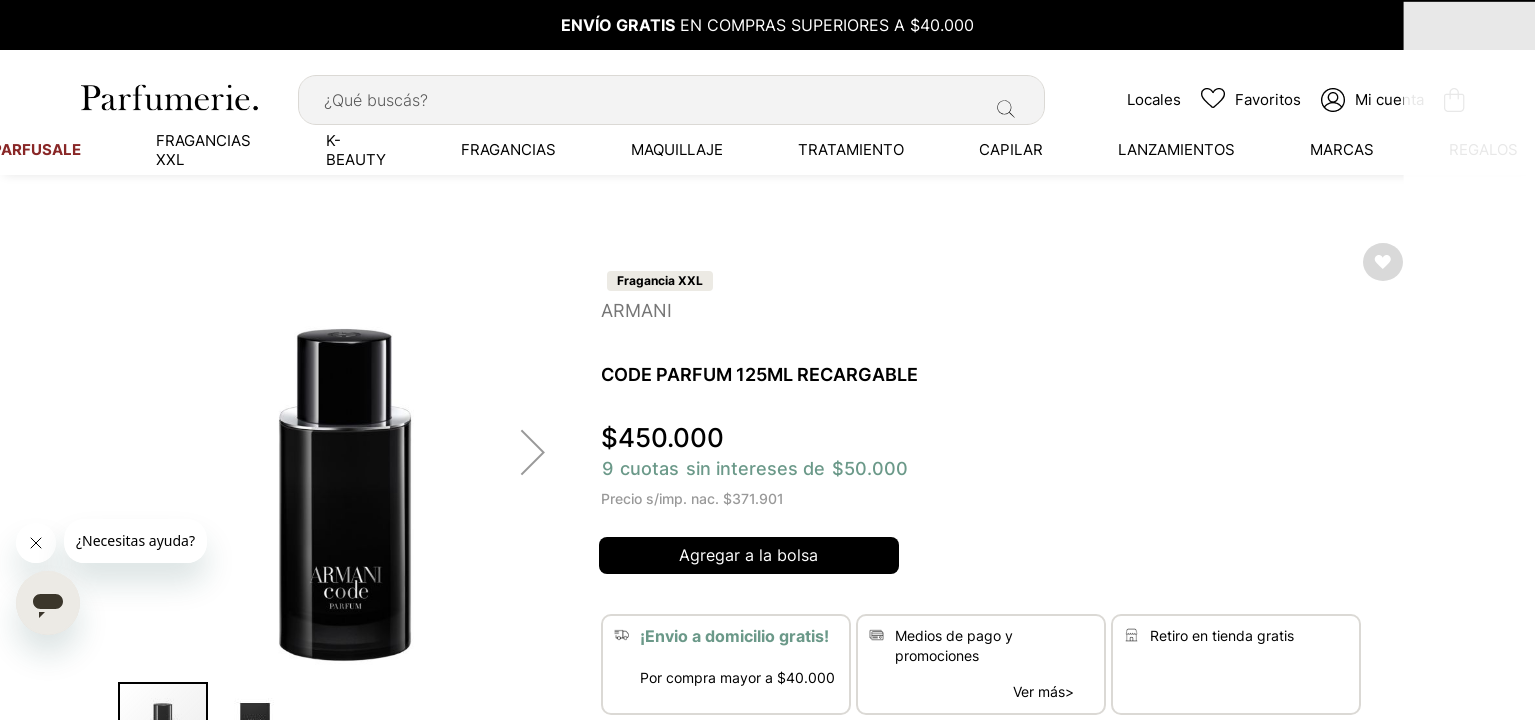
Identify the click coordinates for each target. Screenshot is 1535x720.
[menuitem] (183, 145)
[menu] (768, 145)
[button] (533, 447)
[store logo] (168, 92)
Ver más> (1043, 687)
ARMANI (636, 305)
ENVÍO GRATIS (618, 25)
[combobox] (671, 95)
